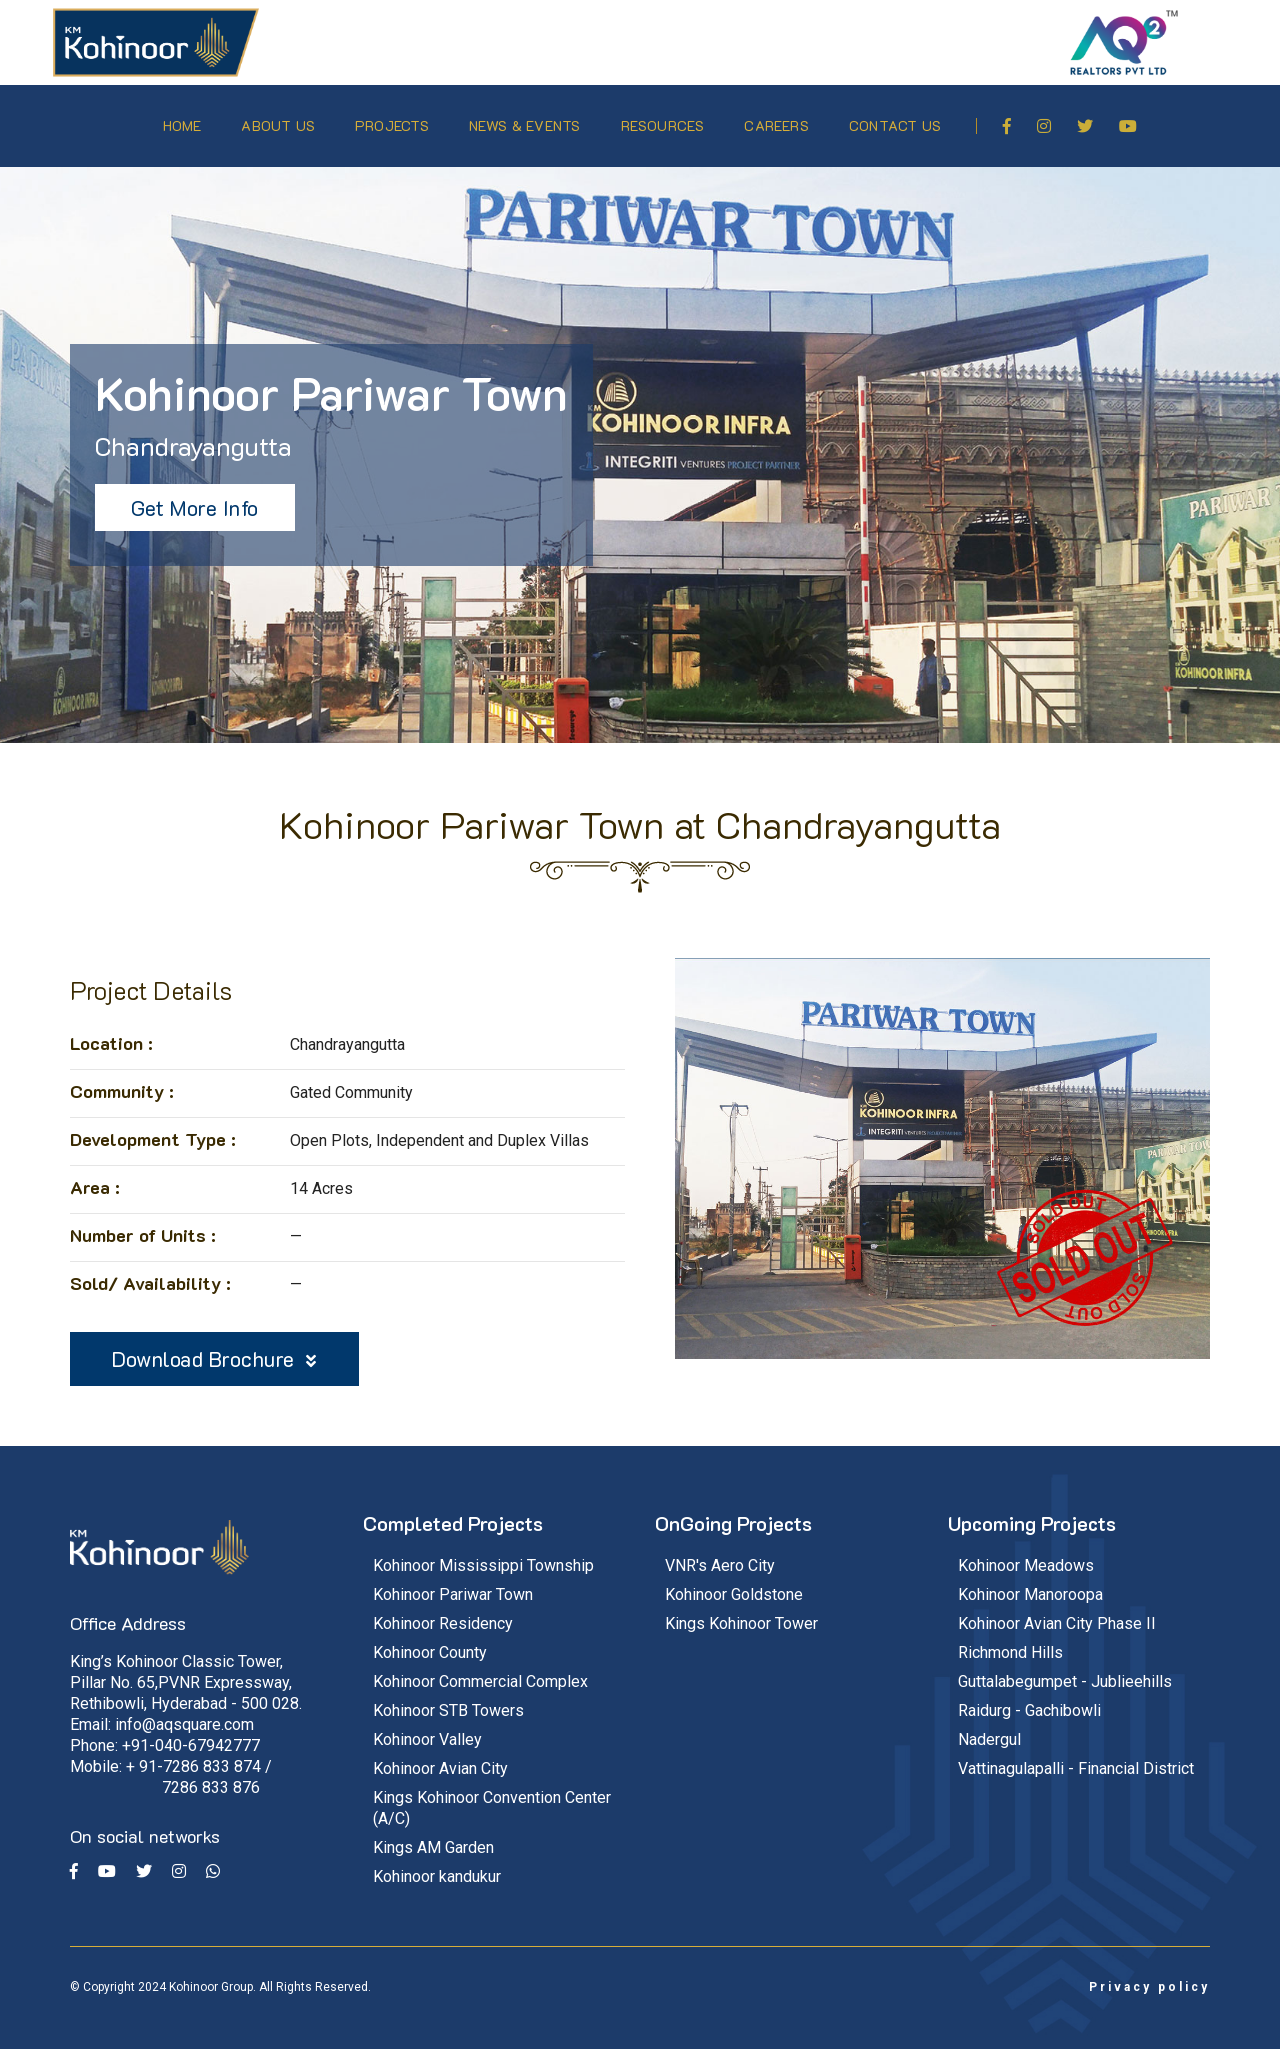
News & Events (527, 119)
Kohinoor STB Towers (448, 1698)
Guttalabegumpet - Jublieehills (1065, 1669)
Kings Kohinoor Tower (741, 1611)
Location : (111, 1031)
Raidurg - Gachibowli (1029, 1698)
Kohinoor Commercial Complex (480, 1669)
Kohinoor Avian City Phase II (1057, 1611)
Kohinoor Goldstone (734, 1582)
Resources (664, 119)
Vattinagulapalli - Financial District (1076, 1756)
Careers (778, 119)
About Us (280, 119)
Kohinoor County (430, 1640)
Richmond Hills (1010, 1640)
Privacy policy (1149, 1975)
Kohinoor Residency (443, 1611)
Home (183, 119)
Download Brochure (214, 1346)
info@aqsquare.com (184, 1712)
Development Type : (153, 1127)
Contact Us (897, 119)
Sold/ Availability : (150, 1271)
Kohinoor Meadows (1026, 1553)
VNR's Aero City (720, 1553)
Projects (394, 119)
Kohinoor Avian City (440, 1756)
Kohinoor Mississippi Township (483, 1553)
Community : (122, 1079)
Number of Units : (143, 1223)
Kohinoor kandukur (437, 1864)
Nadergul (989, 1727)
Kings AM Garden (433, 1835)
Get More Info (195, 495)
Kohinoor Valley (427, 1727)
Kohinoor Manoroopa (1030, 1582)
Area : (95, 1175)
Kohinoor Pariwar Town (453, 1582)
